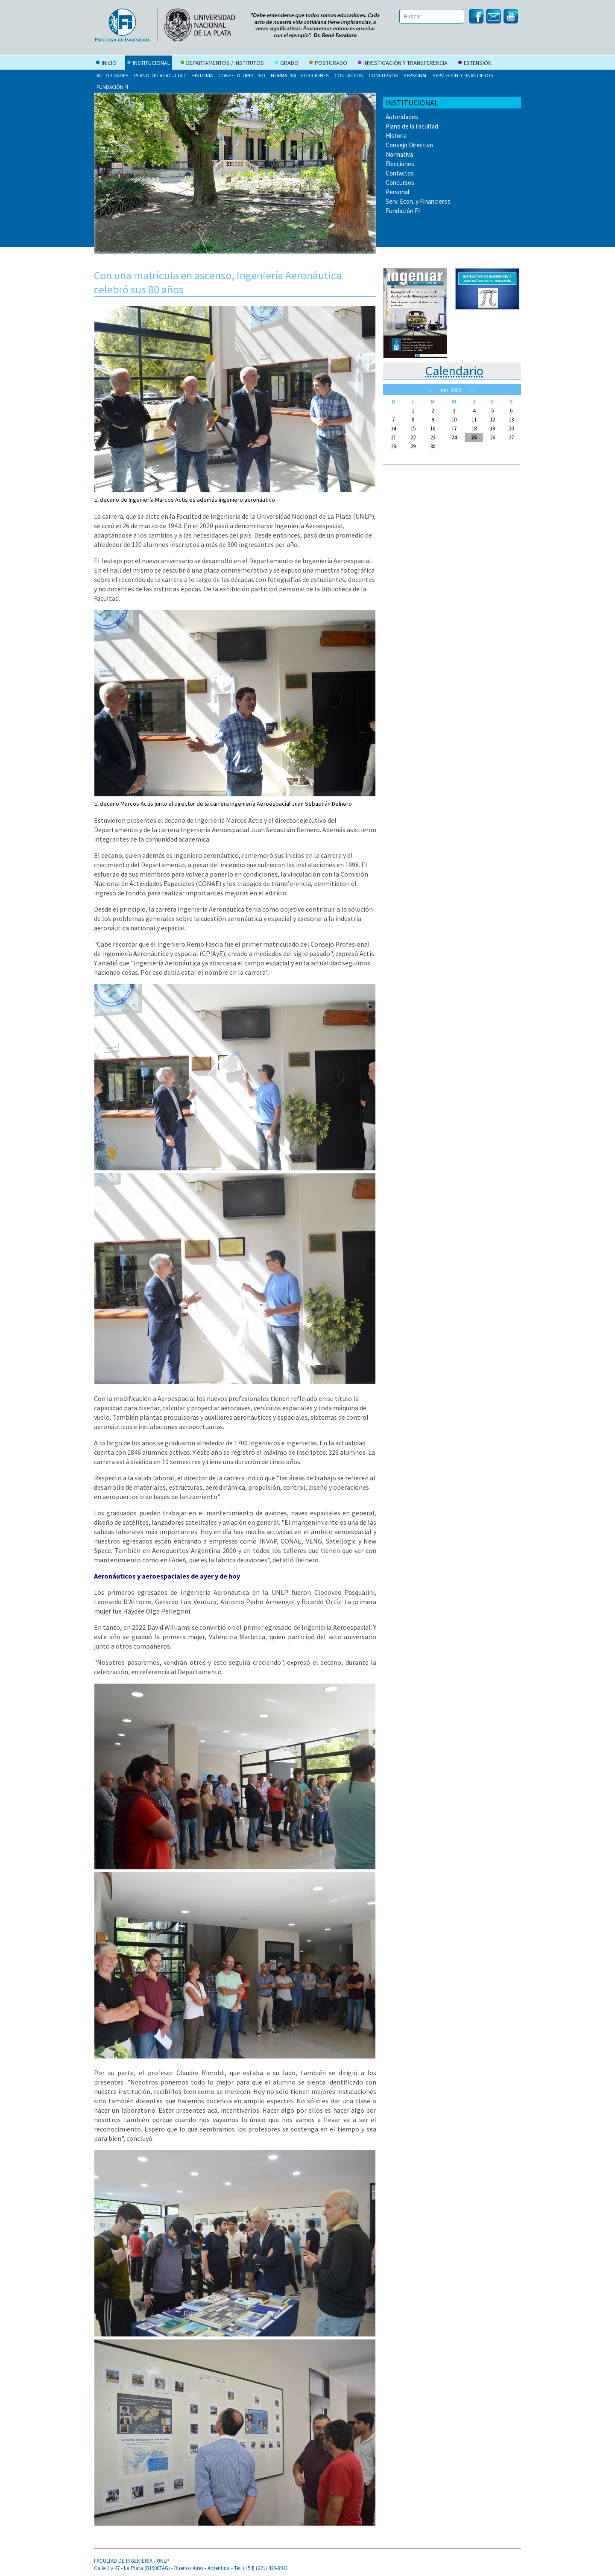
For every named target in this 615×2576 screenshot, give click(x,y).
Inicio (106, 63)
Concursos (383, 75)
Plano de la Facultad (160, 75)
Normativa (283, 75)
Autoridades (113, 75)
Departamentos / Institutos (222, 63)
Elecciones (315, 75)
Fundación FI (112, 87)
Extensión (475, 63)
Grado (287, 63)
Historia (202, 75)
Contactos (348, 75)
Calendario (454, 371)
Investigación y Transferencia (403, 63)
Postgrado (328, 63)
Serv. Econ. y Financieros (463, 75)
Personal (416, 75)
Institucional (148, 63)
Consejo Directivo (241, 75)
